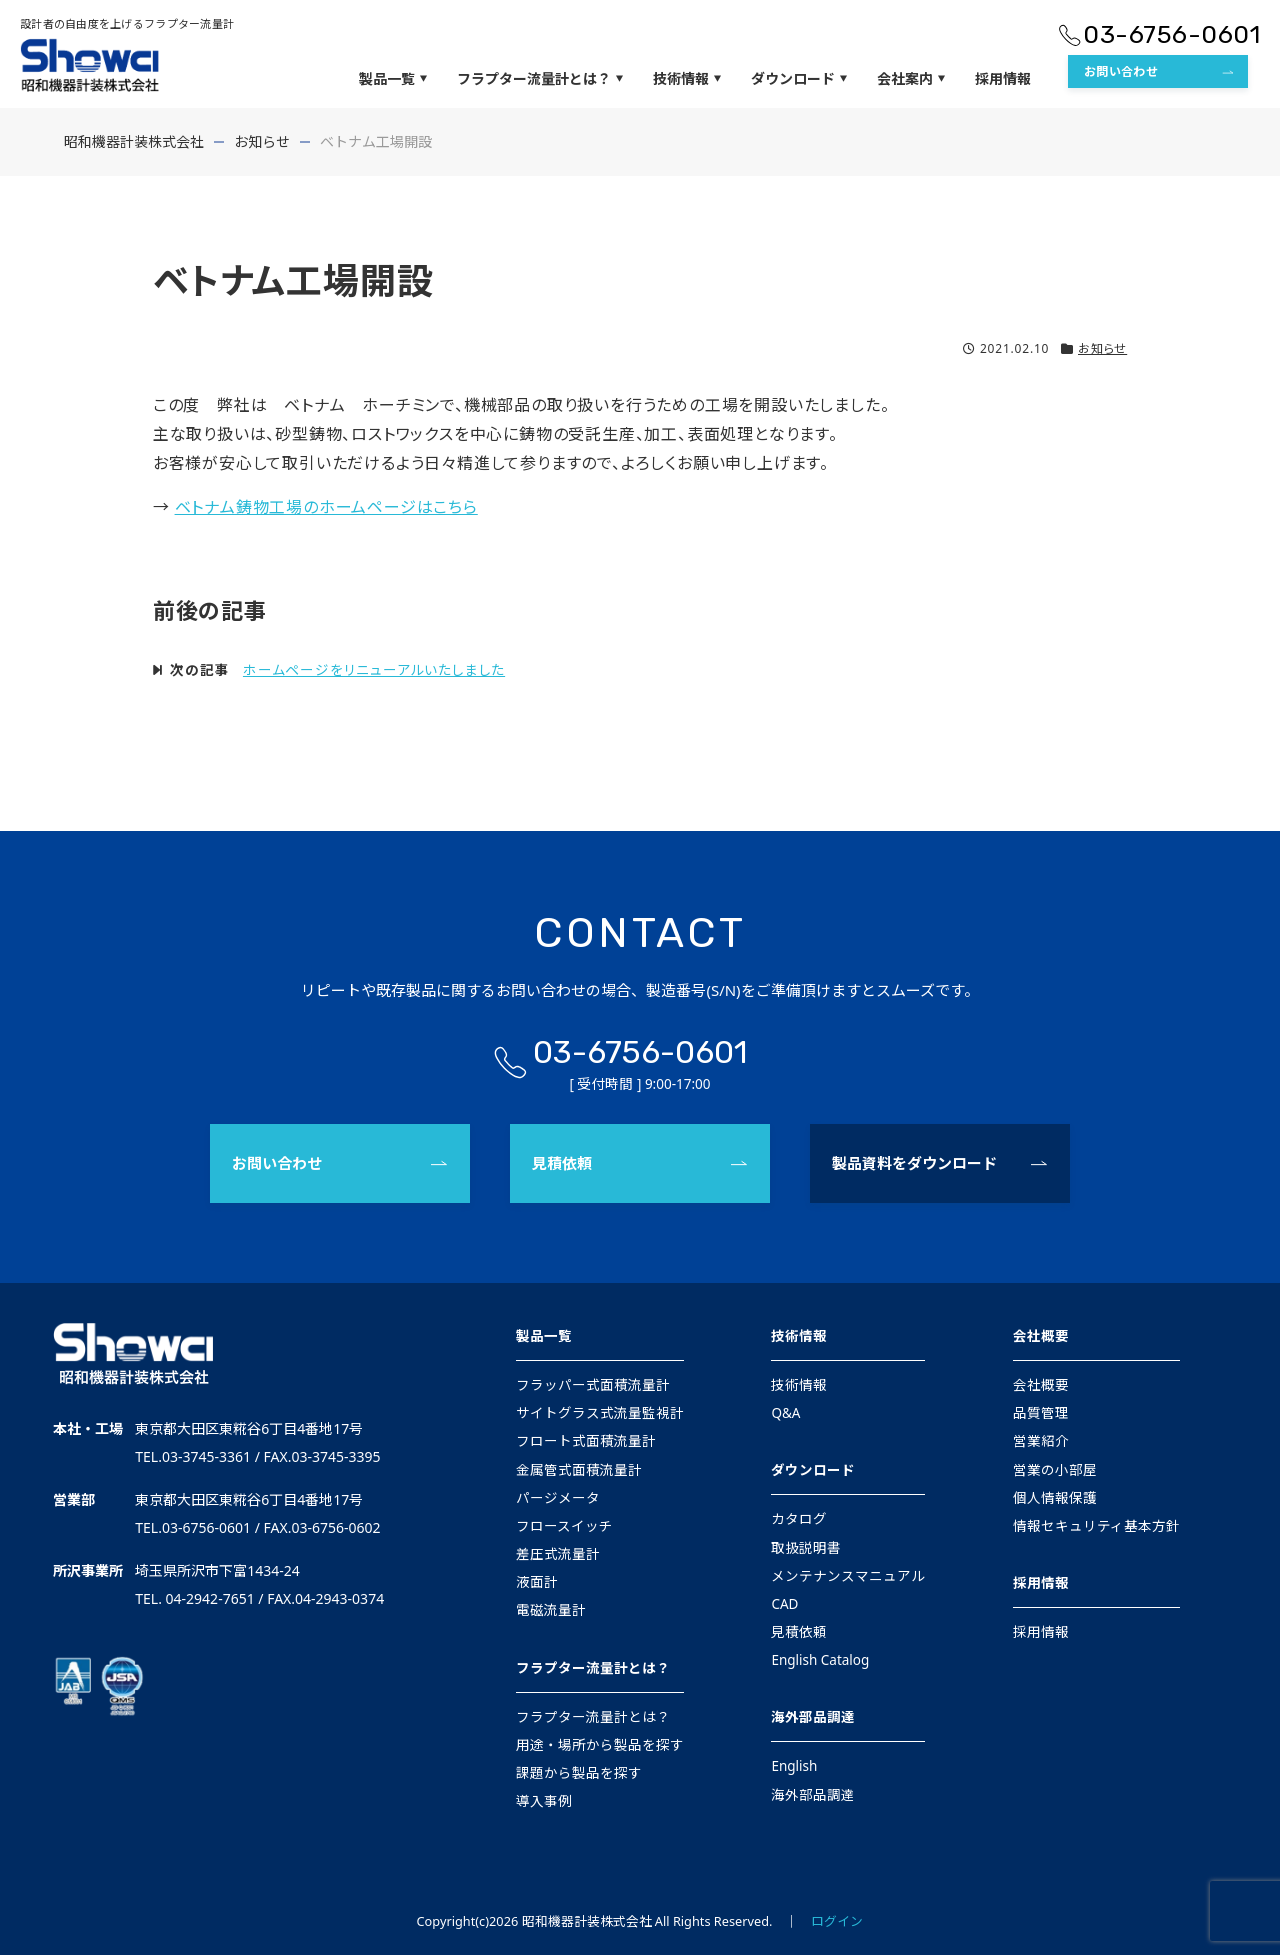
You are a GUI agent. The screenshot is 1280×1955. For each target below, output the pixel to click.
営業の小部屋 (1055, 1470)
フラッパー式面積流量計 (593, 1385)
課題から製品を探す (579, 1773)
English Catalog (820, 1660)
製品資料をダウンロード (914, 1163)
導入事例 (544, 1801)
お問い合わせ (1121, 71)
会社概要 (1041, 1336)
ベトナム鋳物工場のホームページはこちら (326, 507)
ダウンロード (799, 79)
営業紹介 (1041, 1441)
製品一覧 (393, 79)
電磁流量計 (551, 1610)
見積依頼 (562, 1163)
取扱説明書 (806, 1548)
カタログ (799, 1519)
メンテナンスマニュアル (848, 1576)
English (794, 1766)
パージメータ (558, 1498)
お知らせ (1102, 348)
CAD (784, 1604)
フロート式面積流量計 (586, 1441)
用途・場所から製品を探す (600, 1745)
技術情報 (687, 79)
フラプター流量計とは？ (540, 79)
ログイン (837, 1921)
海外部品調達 (813, 1717)
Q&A (785, 1413)
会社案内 (911, 79)
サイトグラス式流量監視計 (600, 1413)
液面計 (537, 1582)
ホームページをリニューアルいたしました (374, 670)
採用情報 (1003, 78)
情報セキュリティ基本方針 (1096, 1526)
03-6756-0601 (1171, 34)
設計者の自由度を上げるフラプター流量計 (127, 23)
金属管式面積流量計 (579, 1470)
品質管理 (1041, 1413)
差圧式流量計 (558, 1554)
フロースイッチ (564, 1526)
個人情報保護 (1055, 1498)
